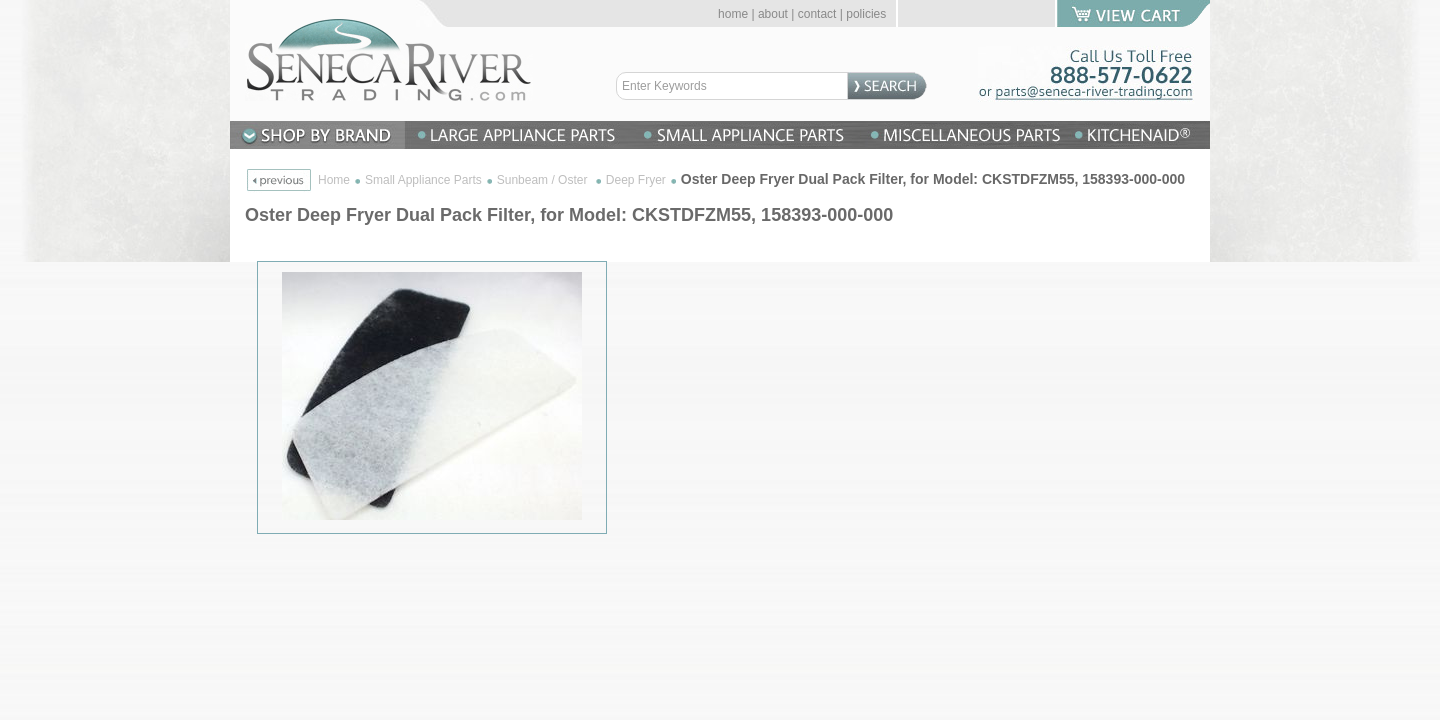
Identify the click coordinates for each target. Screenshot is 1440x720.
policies (866, 14)
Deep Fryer (636, 180)
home (733, 14)
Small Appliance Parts (423, 180)
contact (817, 14)
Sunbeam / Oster (544, 180)
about (773, 14)
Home (334, 180)
